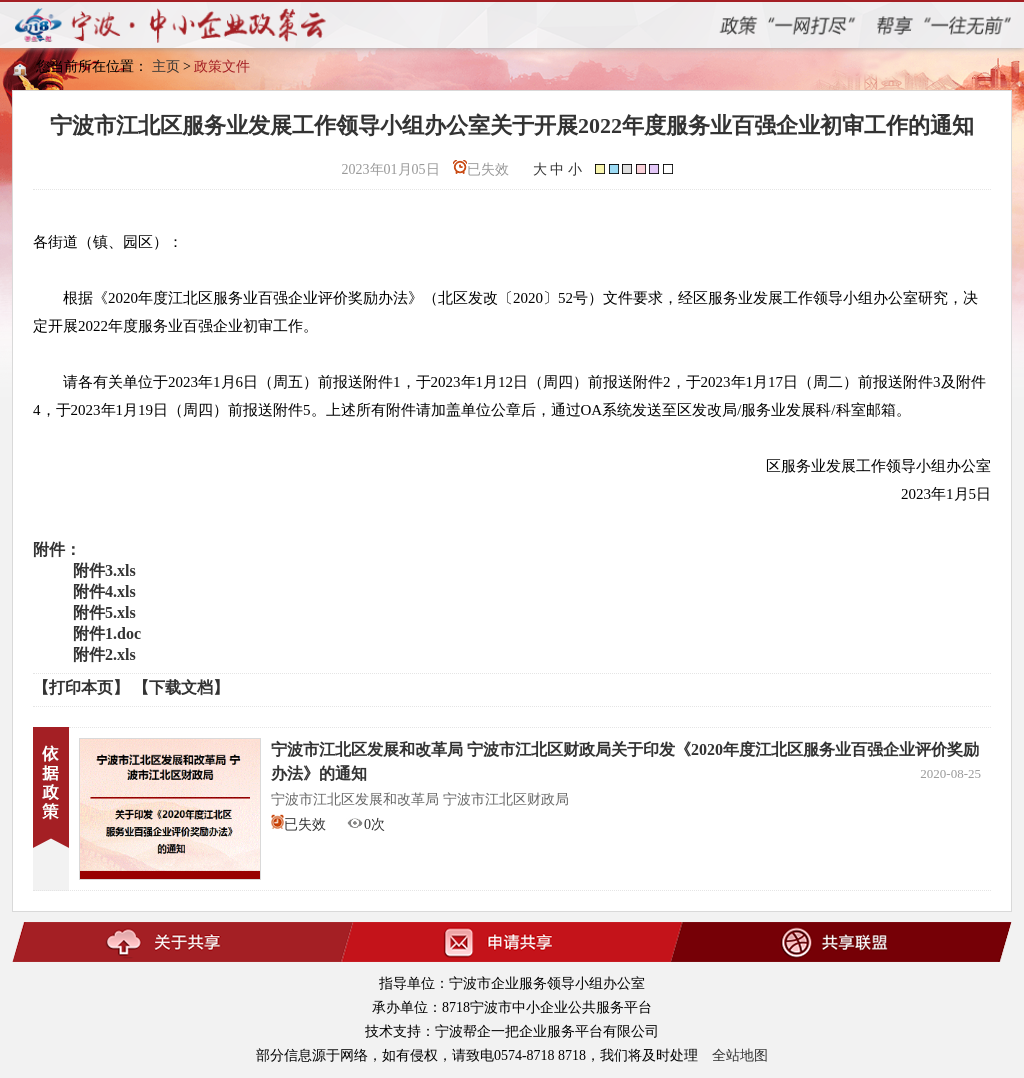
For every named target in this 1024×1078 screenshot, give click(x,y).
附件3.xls (104, 570)
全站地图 (740, 1055)
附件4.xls (104, 591)
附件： (57, 549)
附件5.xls (104, 612)
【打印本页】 (81, 687)
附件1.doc (107, 633)
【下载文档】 (181, 687)
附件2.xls (104, 654)
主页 (166, 66)
